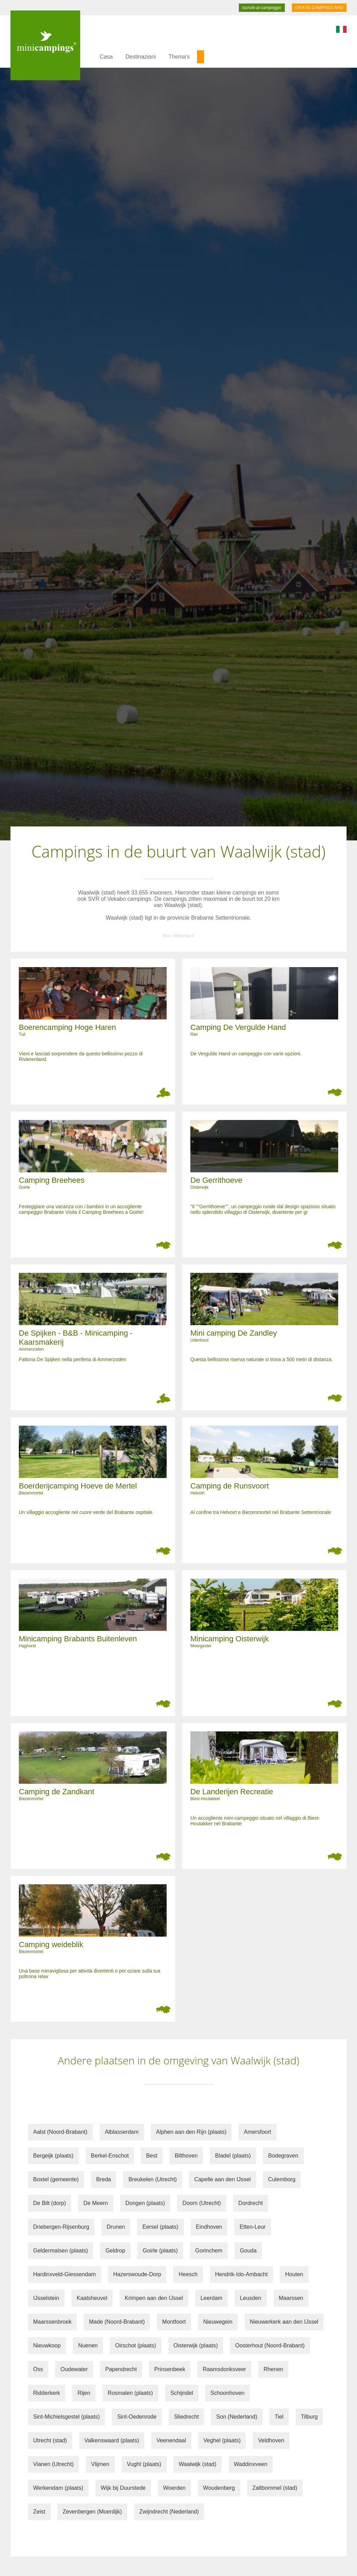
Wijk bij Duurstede (123, 2488)
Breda (103, 2179)
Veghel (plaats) (222, 2440)
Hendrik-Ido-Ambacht (241, 2274)
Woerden (174, 2488)
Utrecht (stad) (50, 2440)
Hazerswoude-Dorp (137, 2274)
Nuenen (88, 2345)
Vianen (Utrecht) (53, 2464)
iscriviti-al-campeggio (261, 7)
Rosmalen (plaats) (130, 2393)
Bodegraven (283, 2156)
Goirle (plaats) (160, 2251)
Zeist (39, 2512)
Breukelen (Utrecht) (152, 2179)
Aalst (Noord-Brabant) (60, 2132)
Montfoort (174, 2322)
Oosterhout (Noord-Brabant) (270, 2345)
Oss (38, 2369)
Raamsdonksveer (224, 2369)
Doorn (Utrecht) (201, 2203)
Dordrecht (250, 2203)
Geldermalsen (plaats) (60, 2251)
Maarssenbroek (52, 2322)
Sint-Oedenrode (137, 2417)
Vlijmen (100, 2464)
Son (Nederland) (236, 2417)
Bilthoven (186, 2156)
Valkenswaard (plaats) (111, 2440)
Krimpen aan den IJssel (154, 2298)
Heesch (187, 2274)
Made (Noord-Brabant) (117, 2322)
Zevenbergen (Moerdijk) (92, 2512)
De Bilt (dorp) (49, 2203)
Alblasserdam (122, 2132)
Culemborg (281, 2179)
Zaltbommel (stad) (274, 2488)
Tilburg (309, 2417)
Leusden (250, 2298)
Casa (106, 57)
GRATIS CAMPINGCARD (319, 7)
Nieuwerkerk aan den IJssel (284, 2322)
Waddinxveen (250, 2464)
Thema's (179, 57)
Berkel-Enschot (110, 2156)
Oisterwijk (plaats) (196, 2345)
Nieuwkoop (47, 2345)
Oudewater (74, 2369)
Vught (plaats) (144, 2464)
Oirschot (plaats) (135, 2345)
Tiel (279, 2417)
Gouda (248, 2251)
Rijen (83, 2393)
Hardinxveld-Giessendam (64, 2274)
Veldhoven (271, 2440)
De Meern (95, 2203)
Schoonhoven (228, 2393)
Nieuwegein (218, 2322)
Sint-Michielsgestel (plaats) (66, 2417)
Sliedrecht (186, 2417)
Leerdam (211, 2298)
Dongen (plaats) (145, 2203)
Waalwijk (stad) (198, 2464)
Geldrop (115, 2251)
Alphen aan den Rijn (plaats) (191, 2132)
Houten (294, 2274)
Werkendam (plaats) (58, 2488)
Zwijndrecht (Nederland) (169, 2512)
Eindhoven (209, 2227)
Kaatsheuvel (92, 2298)
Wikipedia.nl (183, 936)
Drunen (116, 2227)
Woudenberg (219, 2488)
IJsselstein (46, 2298)
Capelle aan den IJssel (222, 2179)
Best (151, 2156)
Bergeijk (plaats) (53, 2156)
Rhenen (273, 2369)
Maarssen (291, 2298)
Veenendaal (171, 2440)
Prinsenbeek (169, 2369)
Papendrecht (121, 2369)
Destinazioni (141, 57)
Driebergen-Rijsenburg (61, 2227)
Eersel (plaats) (160, 2227)
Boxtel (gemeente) (56, 2179)
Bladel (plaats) (233, 2156)
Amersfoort (257, 2132)
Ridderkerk (46, 2393)
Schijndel (181, 2393)
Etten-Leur (253, 2227)
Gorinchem (208, 2251)
